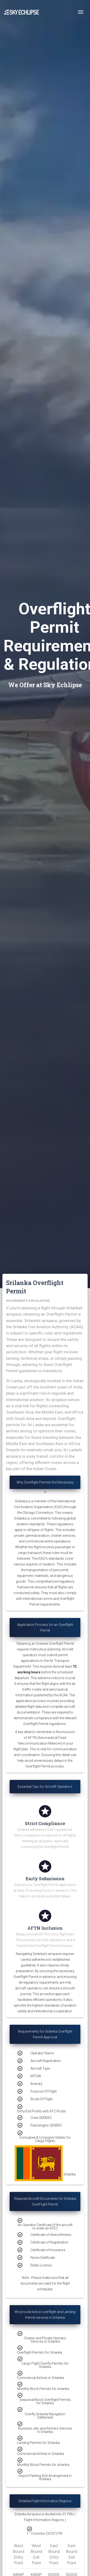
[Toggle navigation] (80, 12)
